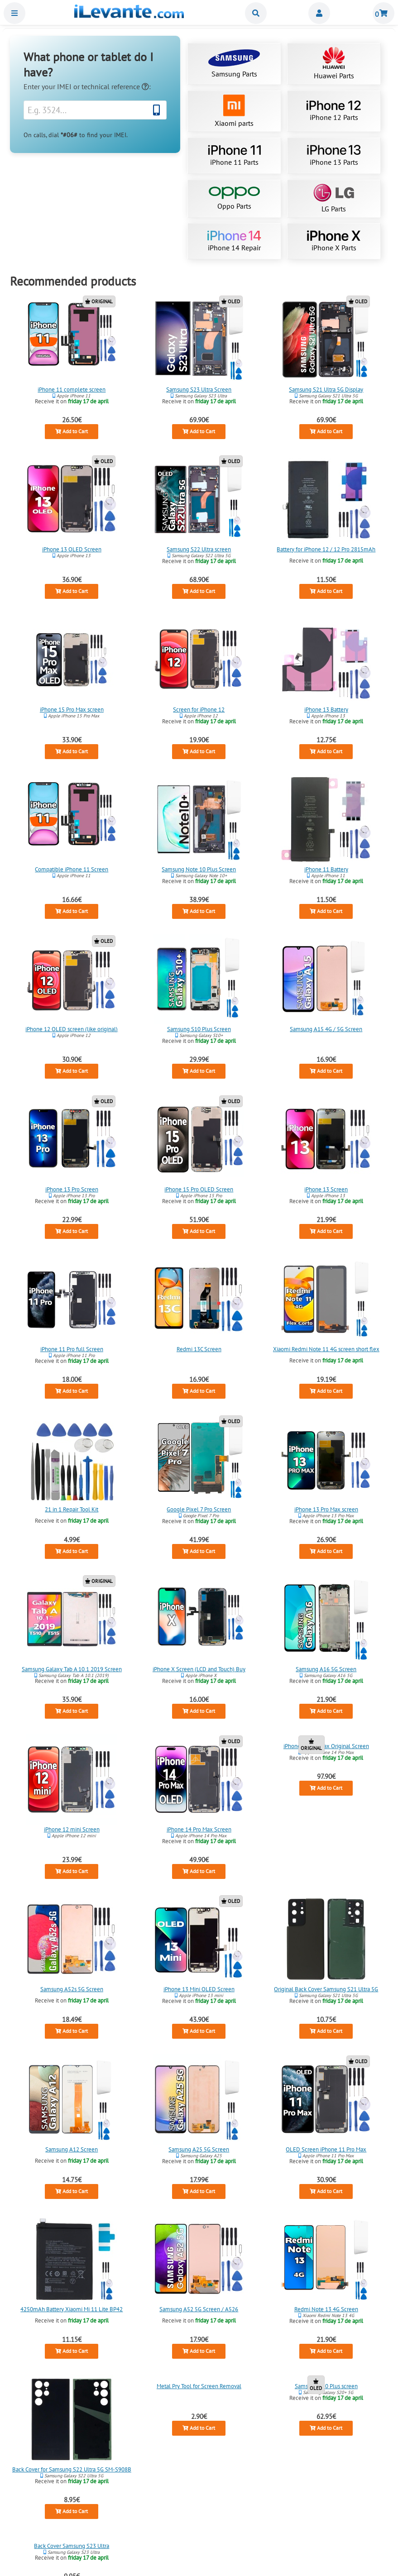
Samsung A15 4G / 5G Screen (326, 1029)
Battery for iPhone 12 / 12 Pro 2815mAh (326, 549)
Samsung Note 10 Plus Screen (199, 869)
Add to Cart (72, 431)
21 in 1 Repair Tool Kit (72, 1509)
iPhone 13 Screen (326, 1189)
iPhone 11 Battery (326, 869)
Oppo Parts (234, 198)
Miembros (319, 13)
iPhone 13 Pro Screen (71, 1189)
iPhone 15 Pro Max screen (72, 709)
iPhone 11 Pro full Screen (71, 1349)
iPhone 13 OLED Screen (71, 549)
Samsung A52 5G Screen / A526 (198, 2309)
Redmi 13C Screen (199, 1349)
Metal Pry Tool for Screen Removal (199, 2386)
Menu (14, 13)
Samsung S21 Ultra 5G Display (326, 389)
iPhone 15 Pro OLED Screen (198, 1189)
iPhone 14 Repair (234, 241)
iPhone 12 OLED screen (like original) (72, 1029)
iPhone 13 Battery (326, 709)
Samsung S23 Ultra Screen (198, 389)
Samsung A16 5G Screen (326, 1669)
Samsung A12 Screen (72, 2149)
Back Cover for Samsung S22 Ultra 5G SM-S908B (71, 2469)
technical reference (115, 86)
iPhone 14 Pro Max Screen (199, 1829)
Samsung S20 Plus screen (326, 2386)
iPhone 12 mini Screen (72, 1829)
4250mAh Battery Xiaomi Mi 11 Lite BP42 (72, 2309)
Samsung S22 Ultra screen (199, 549)
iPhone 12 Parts (334, 111)
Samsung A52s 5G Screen (71, 1989)
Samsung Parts (234, 63)
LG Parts (333, 198)
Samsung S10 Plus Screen (199, 1029)
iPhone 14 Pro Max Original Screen (326, 1746)
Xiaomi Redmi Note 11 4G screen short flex (326, 1349)
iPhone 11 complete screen (72, 389)
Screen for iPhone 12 (199, 709)
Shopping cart (383, 13)
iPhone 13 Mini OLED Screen (199, 1989)
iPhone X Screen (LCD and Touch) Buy (199, 1669)
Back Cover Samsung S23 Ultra (72, 2546)
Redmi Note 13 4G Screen (326, 2309)
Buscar (256, 13)
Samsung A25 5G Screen (198, 2149)
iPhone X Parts (333, 241)
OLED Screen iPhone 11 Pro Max (326, 2149)
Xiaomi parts (234, 111)
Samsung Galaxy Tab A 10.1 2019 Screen (72, 1669)
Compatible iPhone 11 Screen (72, 869)
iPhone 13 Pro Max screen (326, 1509)
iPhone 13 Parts (333, 156)
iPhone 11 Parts (234, 156)
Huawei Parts (334, 63)
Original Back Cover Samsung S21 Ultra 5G (326, 1989)
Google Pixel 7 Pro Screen (199, 1509)
